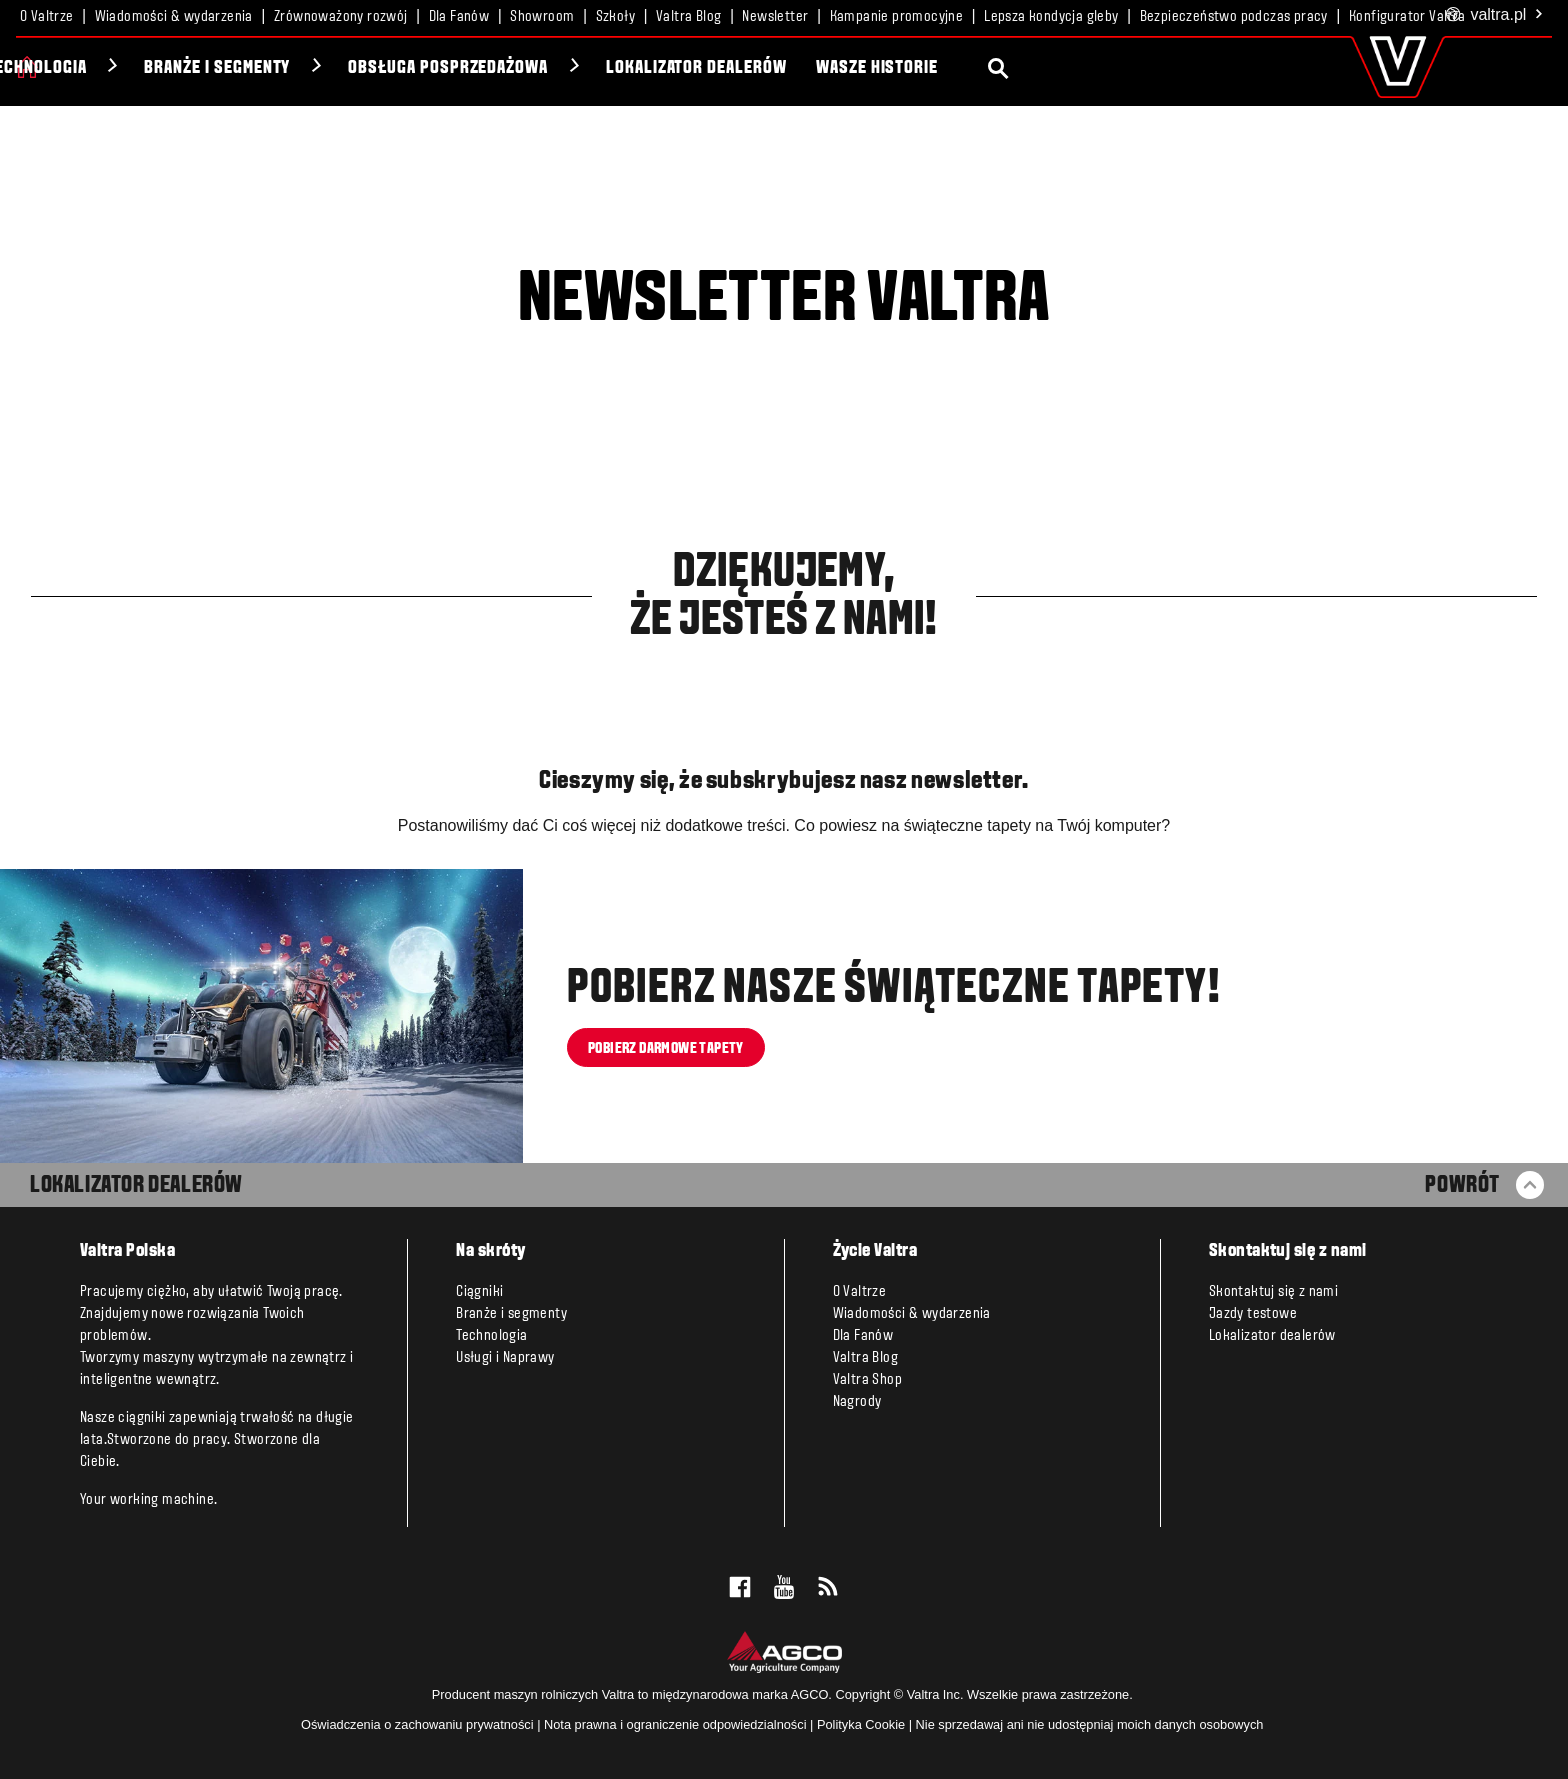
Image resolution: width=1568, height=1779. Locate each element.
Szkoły (615, 17)
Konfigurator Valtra (1407, 17)
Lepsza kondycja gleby (1051, 17)
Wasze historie (1203, 68)
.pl (1495, 15)
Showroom (542, 17)
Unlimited (216, 68)
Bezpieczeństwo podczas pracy (1234, 17)
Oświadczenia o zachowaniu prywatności (417, 1724)
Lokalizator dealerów (1022, 68)
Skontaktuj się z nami (1273, 1292)
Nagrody (857, 1402)
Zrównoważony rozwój (341, 17)
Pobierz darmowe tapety (666, 1048)
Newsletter (775, 17)
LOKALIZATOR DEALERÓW (136, 1186)
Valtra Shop (867, 1380)
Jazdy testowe (1253, 1314)
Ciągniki (88, 68)
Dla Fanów (459, 17)
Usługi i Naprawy (505, 1358)
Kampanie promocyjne (897, 17)
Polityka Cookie (861, 1724)
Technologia (363, 68)
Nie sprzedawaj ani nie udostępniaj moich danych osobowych (1090, 1724)
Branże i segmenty (544, 68)
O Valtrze (47, 17)
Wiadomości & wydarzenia (174, 17)
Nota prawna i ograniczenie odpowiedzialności (675, 1724)
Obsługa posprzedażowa (775, 68)
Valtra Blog (688, 17)
